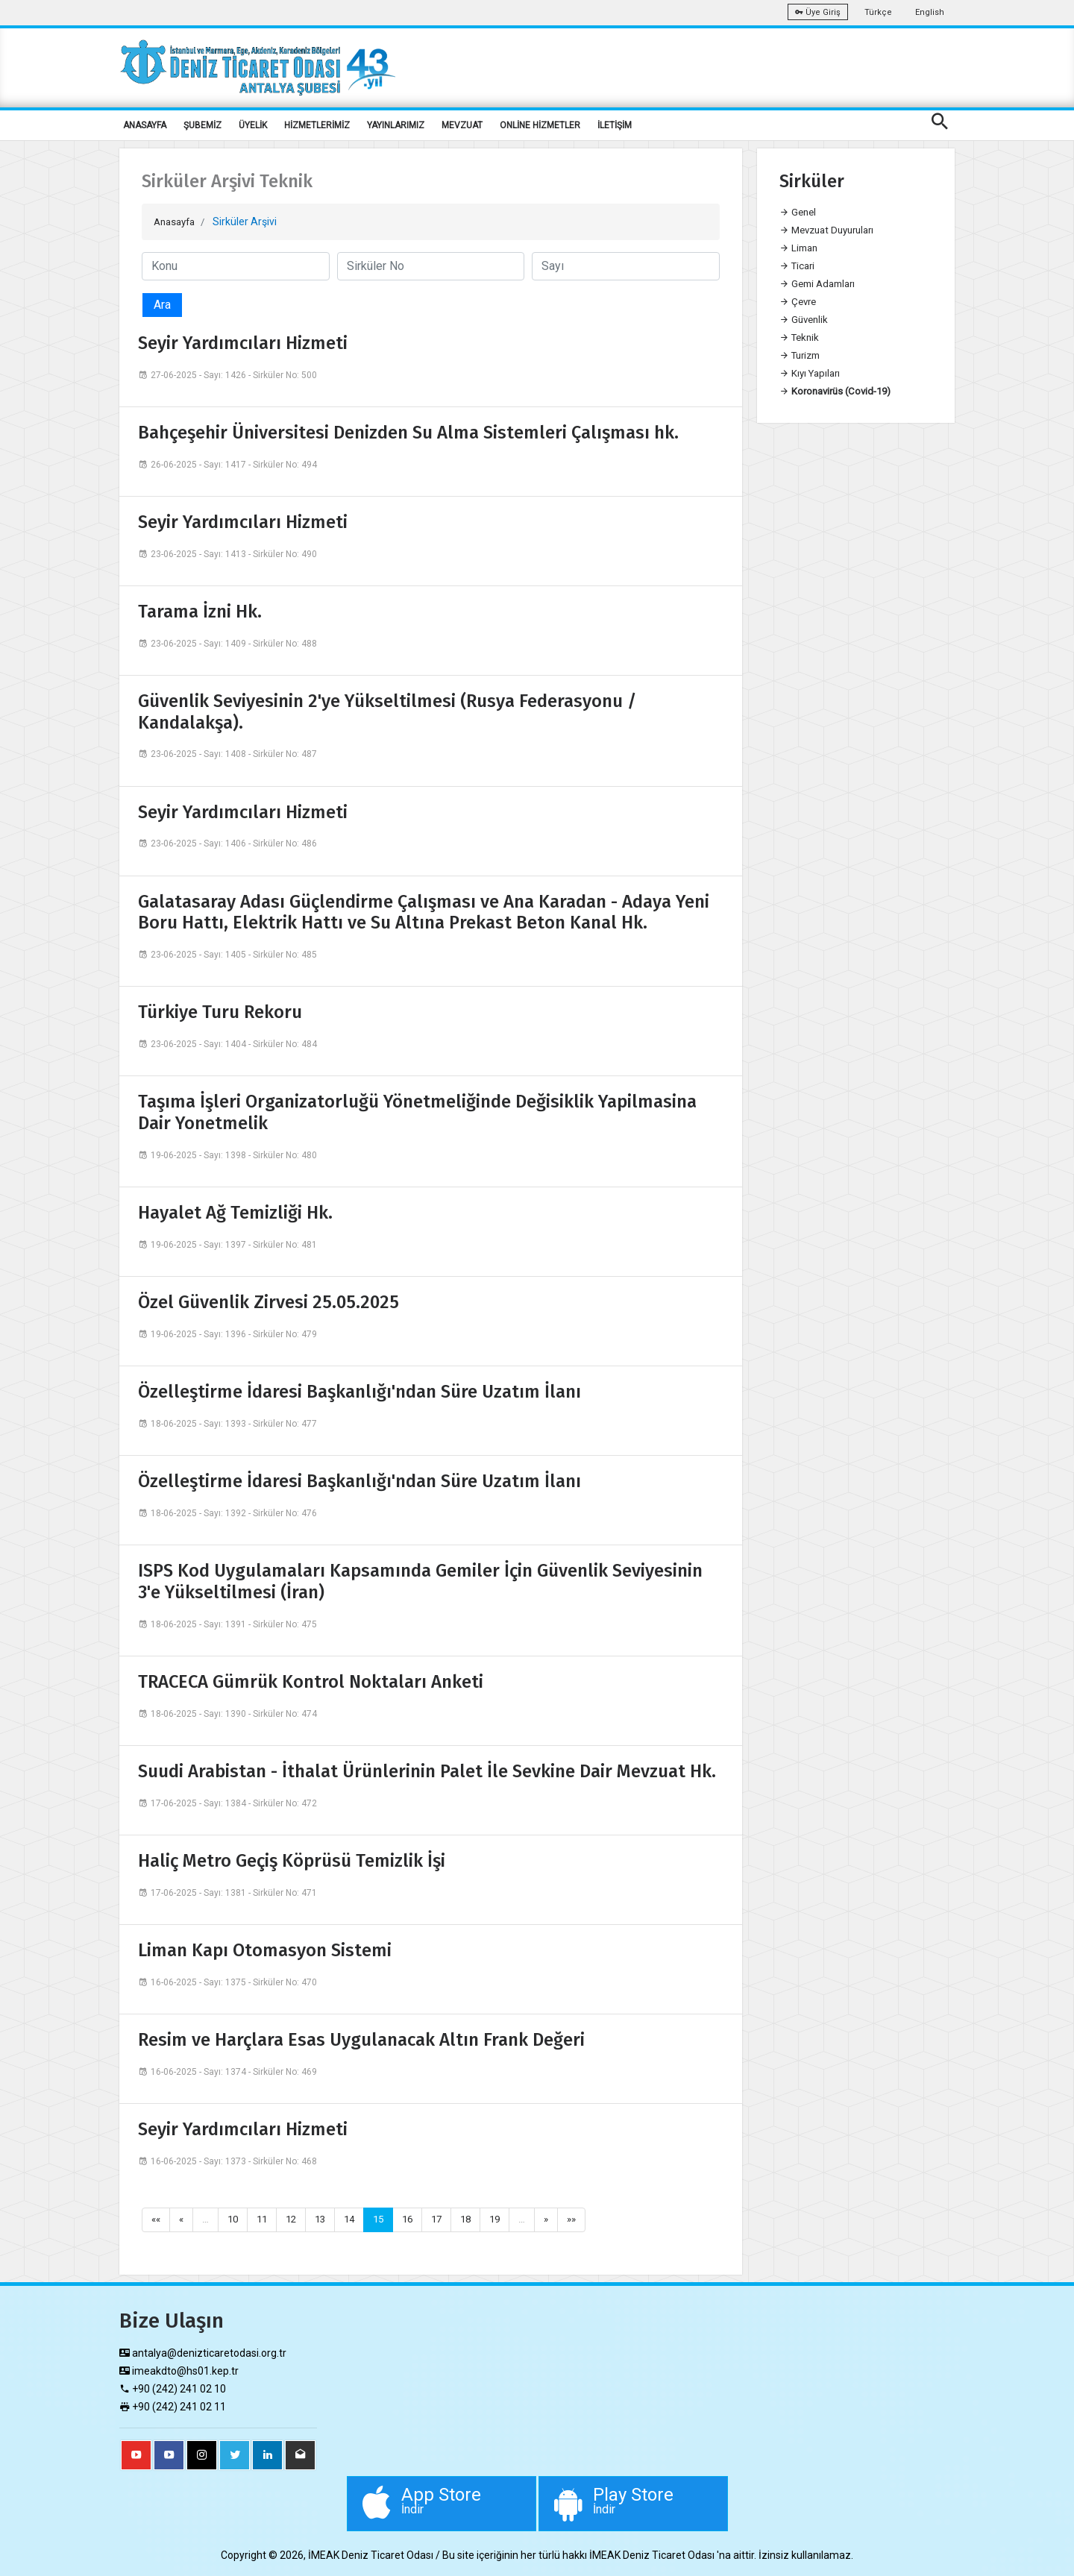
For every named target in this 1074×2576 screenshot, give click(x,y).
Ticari (798, 266)
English (929, 12)
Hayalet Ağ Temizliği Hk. (235, 1211)
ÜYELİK (253, 125)
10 (236, 2219)
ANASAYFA (144, 125)
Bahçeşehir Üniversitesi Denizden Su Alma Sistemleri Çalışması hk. (408, 431)
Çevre (799, 302)
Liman (800, 248)
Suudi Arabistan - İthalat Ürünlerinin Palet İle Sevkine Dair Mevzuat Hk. (427, 1770)
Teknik (801, 338)
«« (156, 2219)
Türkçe (878, 12)
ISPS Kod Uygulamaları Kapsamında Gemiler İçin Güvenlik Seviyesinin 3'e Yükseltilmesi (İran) (420, 1580)
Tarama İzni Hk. (200, 610)
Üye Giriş (818, 12)
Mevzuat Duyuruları (831, 230)
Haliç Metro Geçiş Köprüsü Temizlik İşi (291, 1860)
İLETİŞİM (614, 125)
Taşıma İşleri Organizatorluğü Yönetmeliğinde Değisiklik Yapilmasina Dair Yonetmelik (417, 1111)
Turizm (802, 356)
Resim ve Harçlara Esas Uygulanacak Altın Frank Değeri (361, 2039)
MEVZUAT (462, 125)
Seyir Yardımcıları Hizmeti (243, 342)
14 (358, 2219)
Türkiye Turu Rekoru (220, 1011)
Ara (162, 304)
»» (590, 2219)
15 (389, 2219)
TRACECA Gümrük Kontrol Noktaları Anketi (310, 1681)
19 (511, 2219)
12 (297, 2219)
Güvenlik (805, 320)
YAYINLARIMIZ (395, 125)
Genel (799, 213)
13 (327, 2219)
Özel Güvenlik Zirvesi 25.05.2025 (268, 1301)
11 (266, 2219)
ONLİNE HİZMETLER (540, 125)
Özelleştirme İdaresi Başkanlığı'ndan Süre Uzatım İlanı (359, 1390)
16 (419, 2219)
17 (450, 2219)
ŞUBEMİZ (202, 125)
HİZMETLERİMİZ (317, 125)
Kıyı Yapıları (812, 374)
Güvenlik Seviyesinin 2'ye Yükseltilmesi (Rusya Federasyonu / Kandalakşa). (387, 711)
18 (480, 2219)
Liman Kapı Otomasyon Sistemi (265, 1949)
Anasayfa (177, 221)
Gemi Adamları (820, 284)
